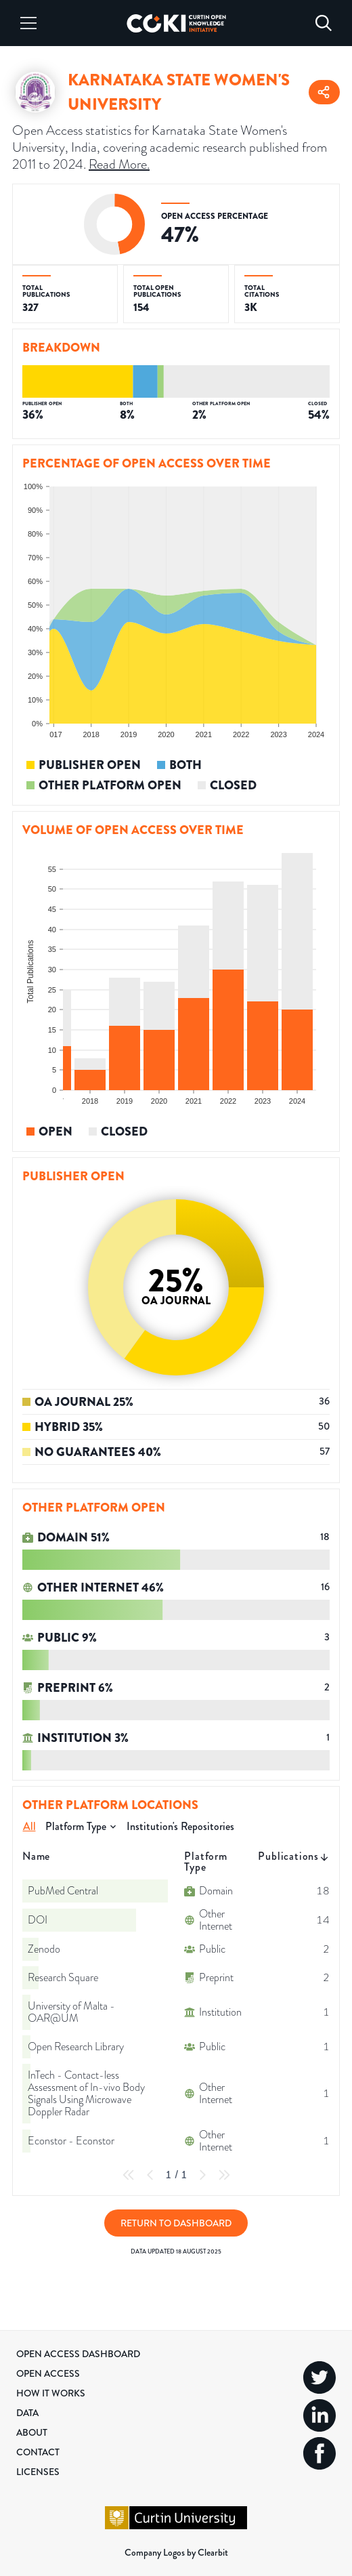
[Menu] (28, 23)
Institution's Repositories (180, 1826)
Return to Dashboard (176, 2223)
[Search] (323, 23)
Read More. (119, 164)
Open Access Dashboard (78, 2354)
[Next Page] (202, 2175)
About (31, 2432)
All (29, 1826)
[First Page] (128, 2175)
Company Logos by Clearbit (176, 2552)
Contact (38, 2452)
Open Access (48, 2373)
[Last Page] (224, 2175)
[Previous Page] (150, 2175)
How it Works (50, 2393)
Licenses (38, 2471)
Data (27, 2412)
